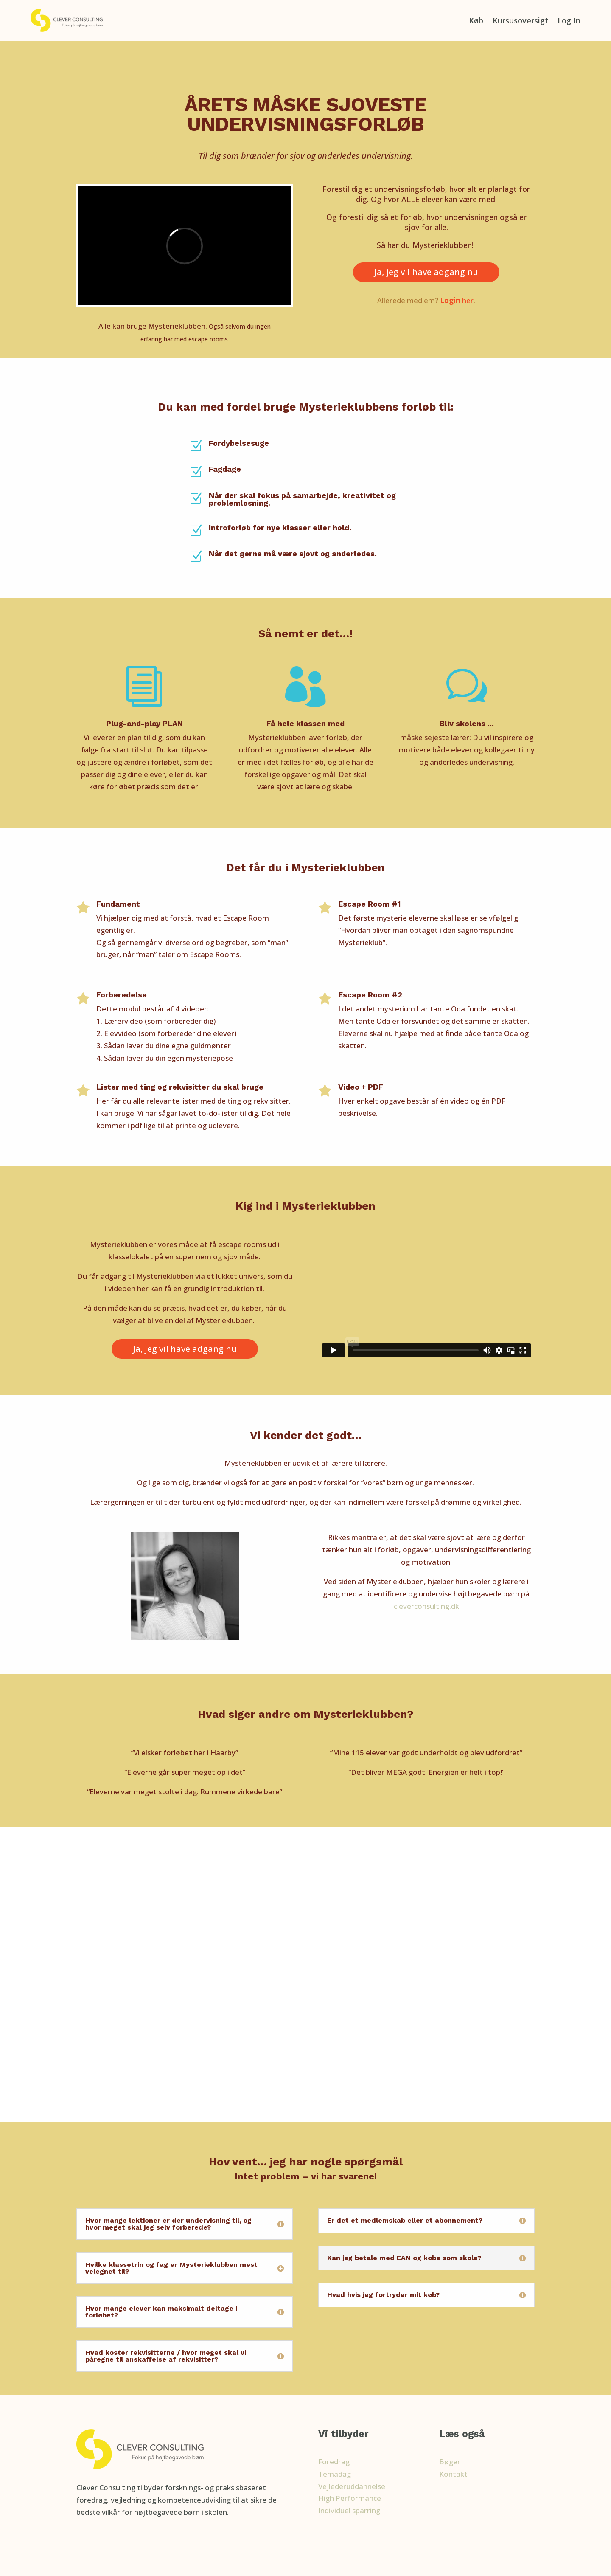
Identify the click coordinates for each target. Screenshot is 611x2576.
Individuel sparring (349, 2510)
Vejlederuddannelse (351, 2486)
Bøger (449, 2461)
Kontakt (453, 2474)
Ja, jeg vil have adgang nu (426, 272)
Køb (476, 20)
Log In (569, 20)
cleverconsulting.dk (426, 1606)
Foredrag (334, 2461)
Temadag (334, 2474)
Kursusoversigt (520, 20)
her (457, 300)
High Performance (349, 2498)
